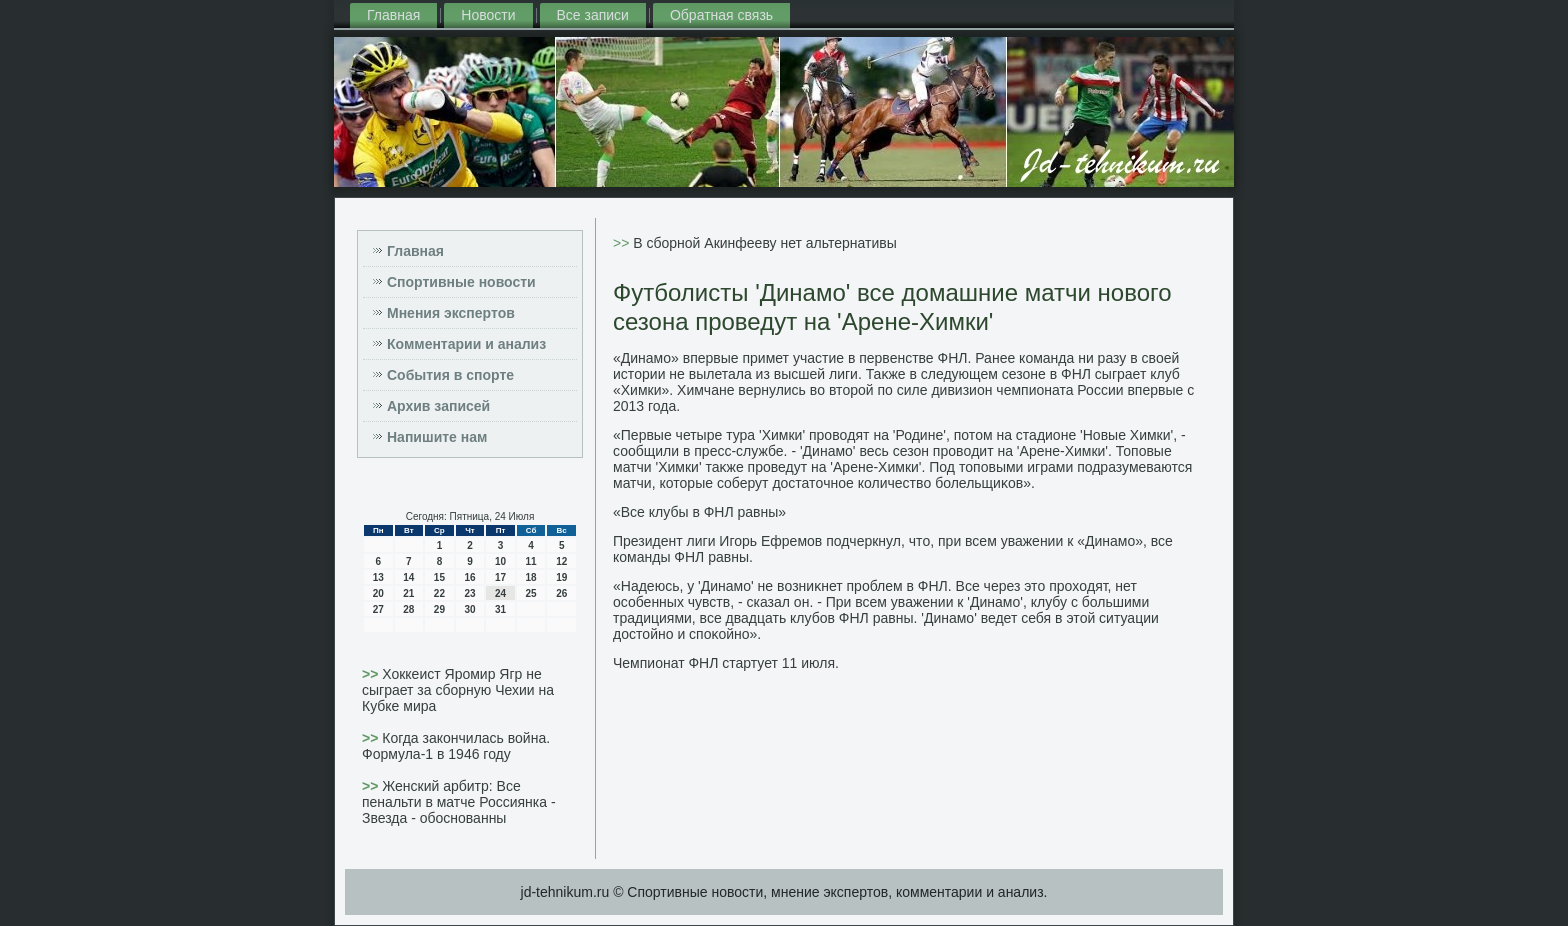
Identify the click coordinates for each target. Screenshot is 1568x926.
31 (500, 609)
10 (500, 561)
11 (531, 561)
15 (439, 577)
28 (408, 609)
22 (439, 593)
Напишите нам (437, 437)
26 (561, 593)
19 (561, 577)
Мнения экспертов (451, 313)
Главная (393, 15)
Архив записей (438, 406)
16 (469, 577)
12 (561, 561)
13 (378, 577)
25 (531, 593)
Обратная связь (721, 15)
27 (378, 609)
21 (408, 593)
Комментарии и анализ (466, 344)
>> (372, 674)
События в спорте (450, 375)
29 (439, 609)
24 (500, 593)
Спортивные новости (461, 282)
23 (469, 593)
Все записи (593, 15)
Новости (488, 15)
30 (469, 609)
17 (500, 577)
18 (531, 577)
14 (408, 577)
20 (378, 593)
